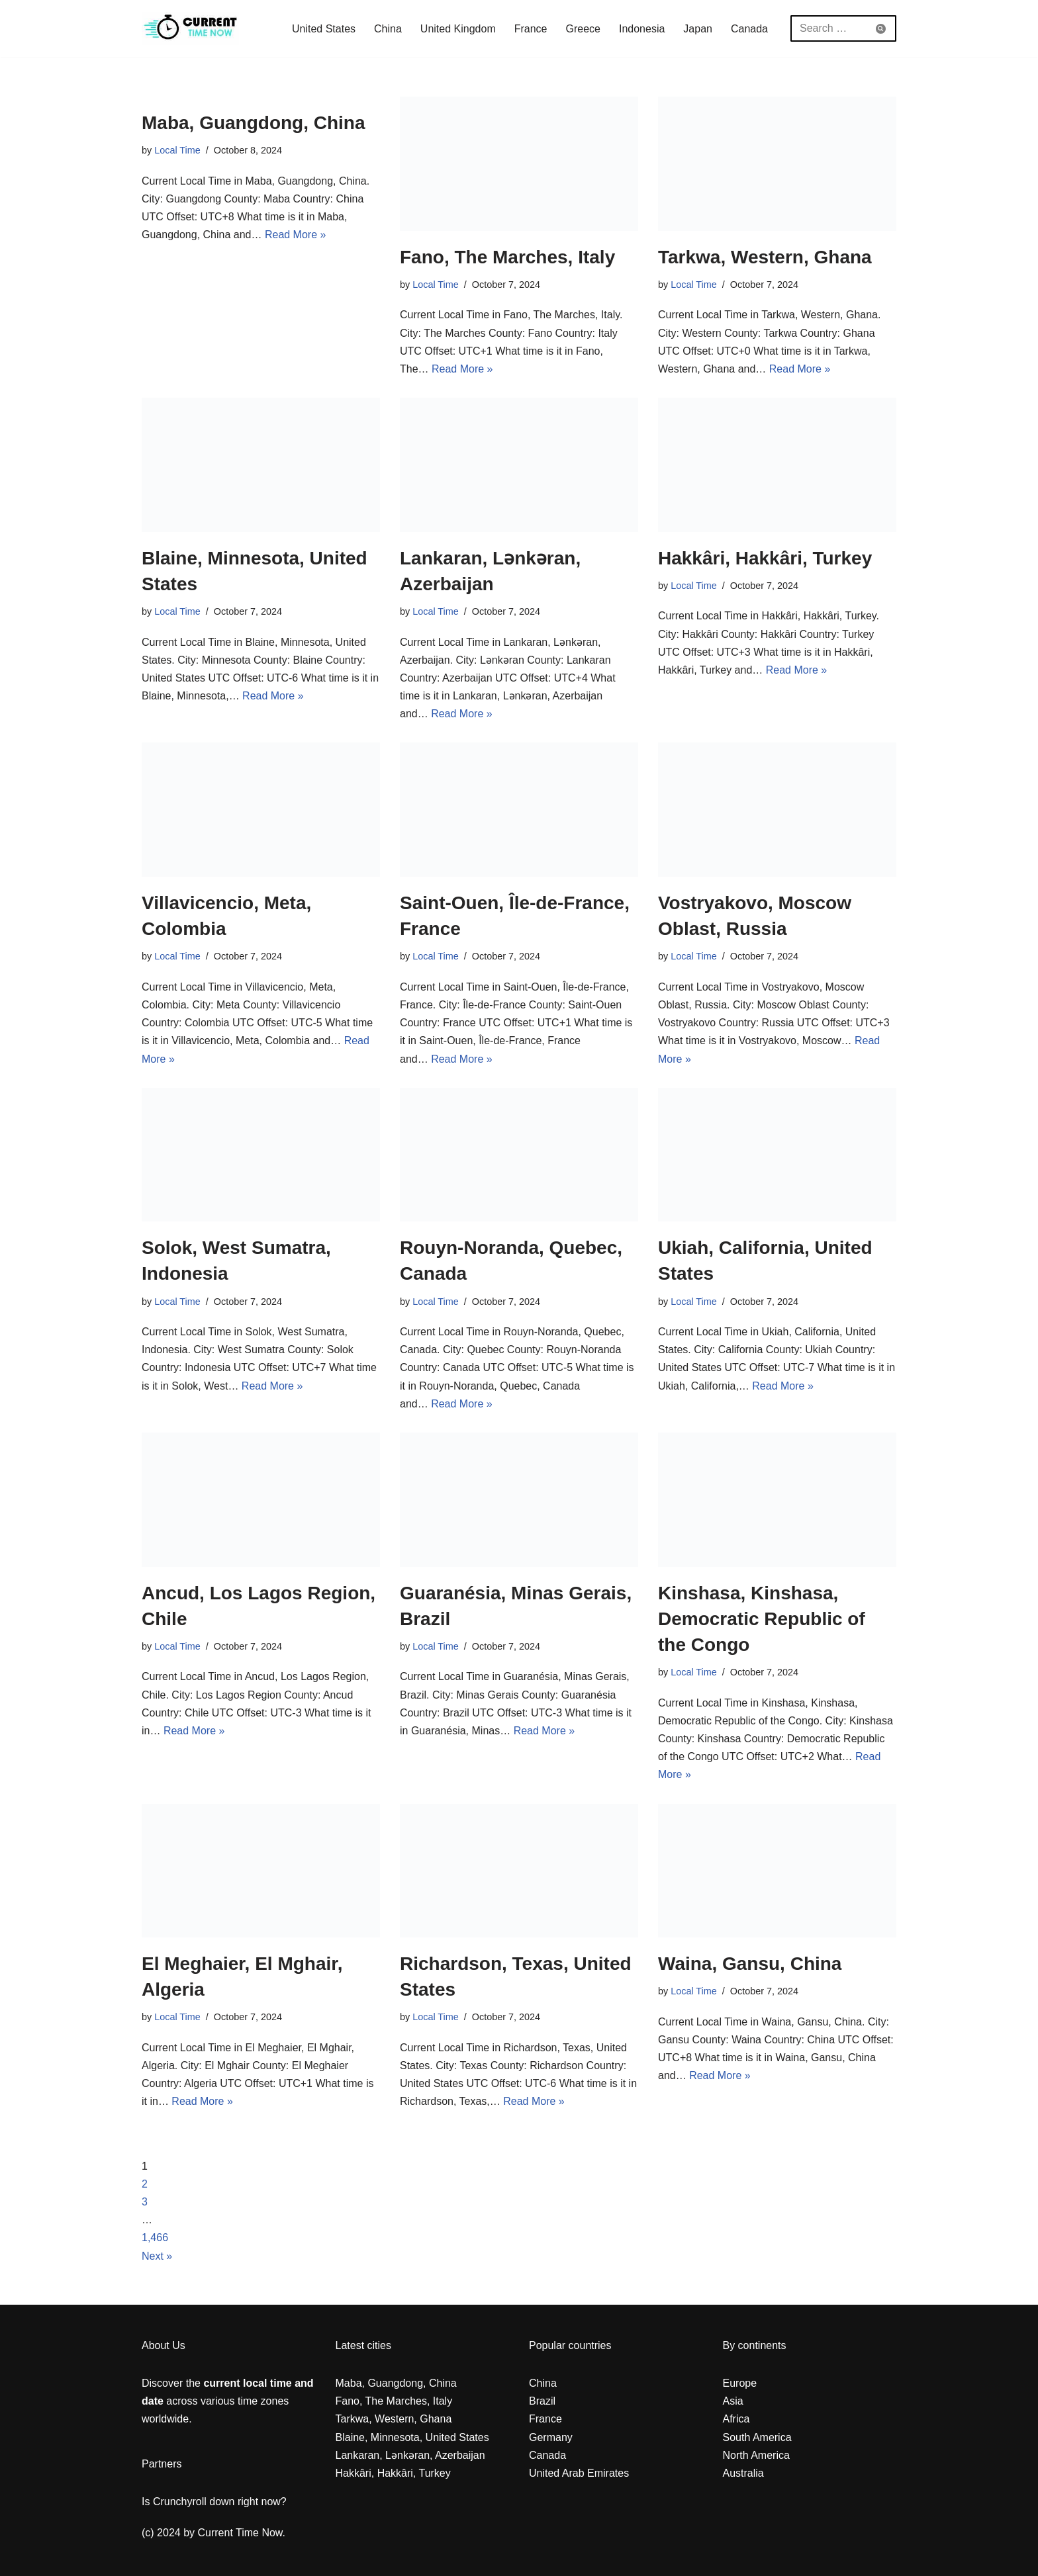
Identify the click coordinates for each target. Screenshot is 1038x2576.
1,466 (155, 2237)
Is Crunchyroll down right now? (214, 2501)
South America (757, 2437)
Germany (551, 2437)
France (530, 28)
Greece (583, 28)
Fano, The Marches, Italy (507, 257)
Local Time (177, 150)
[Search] (828, 28)
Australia (743, 2473)
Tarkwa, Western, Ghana (765, 257)
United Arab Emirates (579, 2473)
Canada (749, 28)
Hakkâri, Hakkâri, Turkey (765, 558)
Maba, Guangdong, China (253, 122)
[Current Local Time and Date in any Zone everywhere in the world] (190, 28)
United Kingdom (458, 28)
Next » (157, 2256)
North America (756, 2455)
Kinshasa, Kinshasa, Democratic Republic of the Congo (761, 1619)
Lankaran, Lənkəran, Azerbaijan (410, 2455)
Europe (740, 2383)
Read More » (295, 234)
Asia (733, 2401)
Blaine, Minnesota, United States (412, 2437)
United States (323, 28)
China (388, 28)
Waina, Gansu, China (749, 1963)
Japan (697, 28)
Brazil (542, 2401)
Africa (736, 2418)
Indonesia (642, 28)
